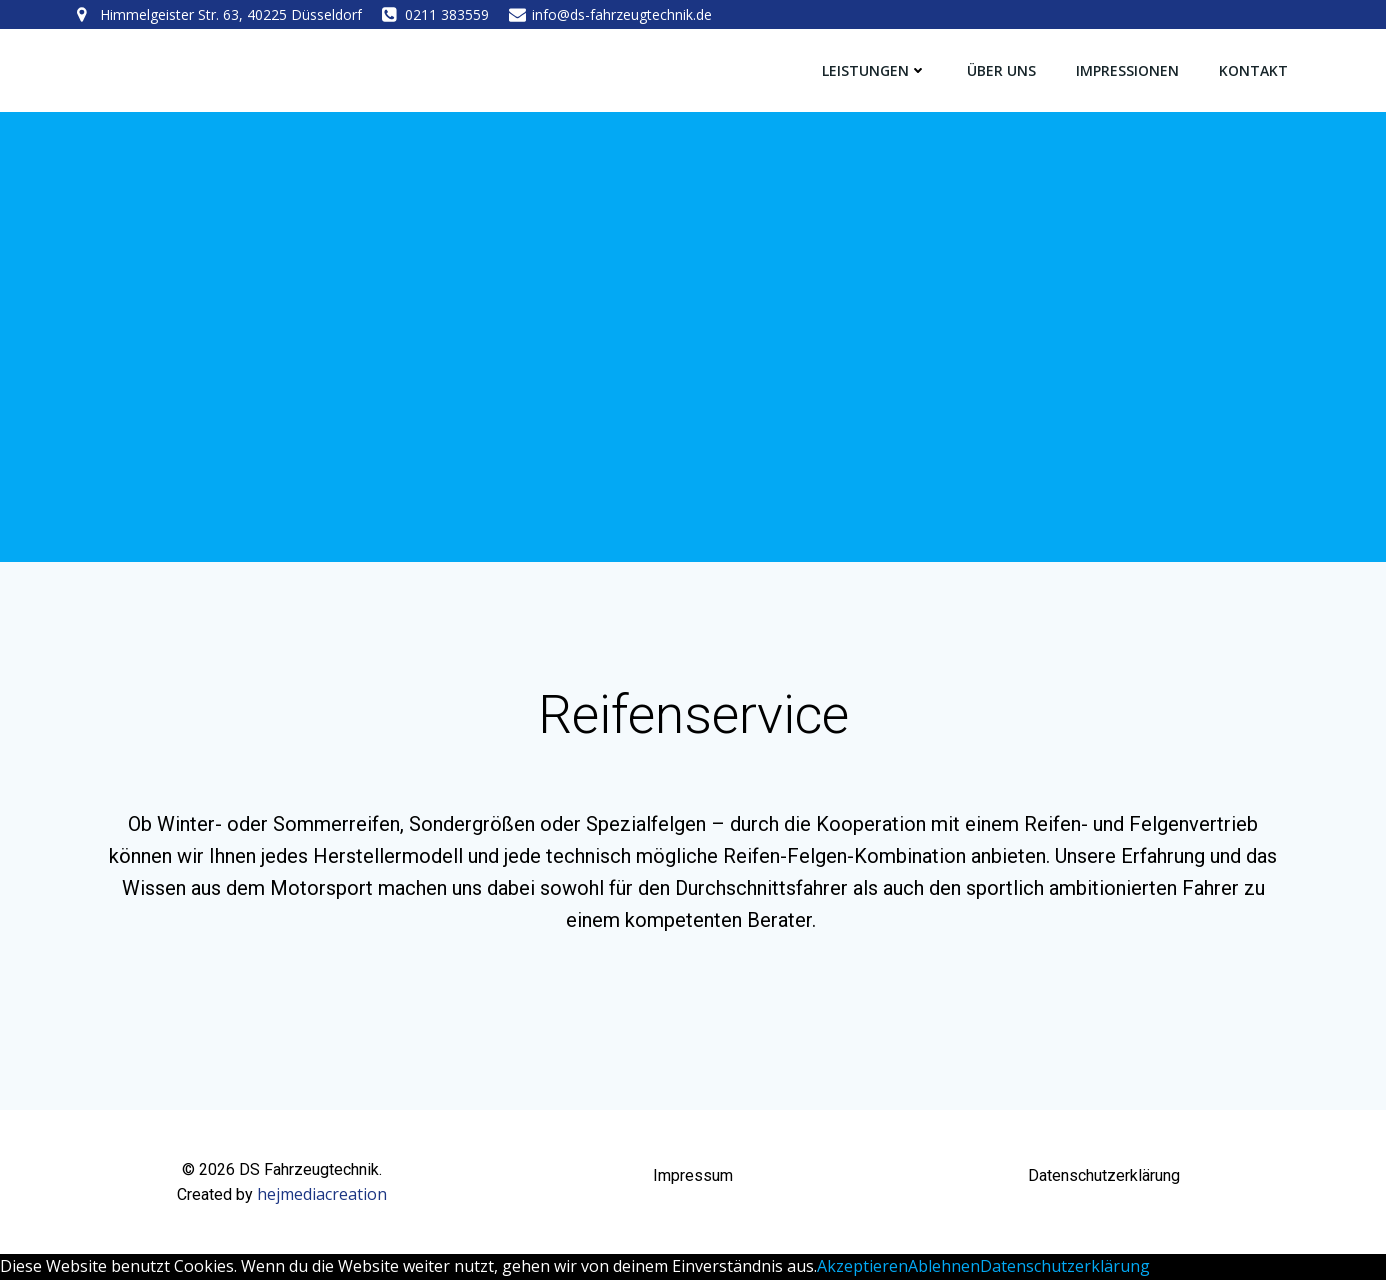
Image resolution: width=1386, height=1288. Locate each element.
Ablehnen (944, 1274)
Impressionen (1128, 69)
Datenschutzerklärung (1065, 1274)
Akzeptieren (862, 1274)
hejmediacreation (322, 1203)
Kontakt (1254, 69)
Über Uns (1002, 69)
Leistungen (875, 69)
